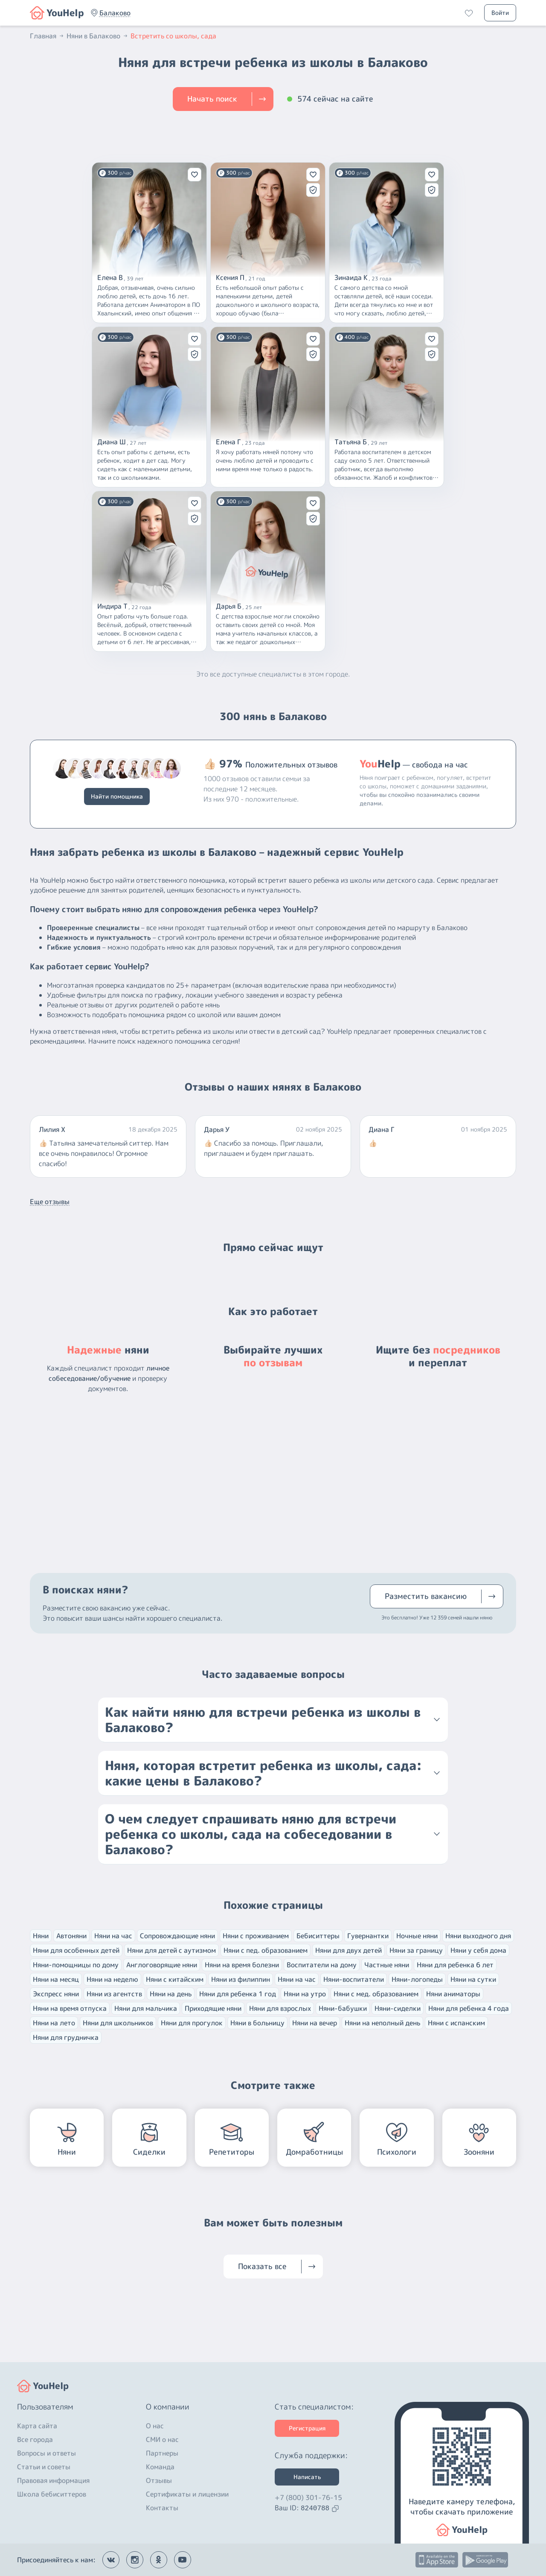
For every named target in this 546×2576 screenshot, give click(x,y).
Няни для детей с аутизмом (171, 1950)
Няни (41, 1935)
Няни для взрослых (280, 2008)
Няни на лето (54, 2023)
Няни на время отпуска (70, 2008)
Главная (47, 36)
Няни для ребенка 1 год (237, 1993)
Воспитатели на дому (322, 1964)
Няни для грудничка (66, 2037)
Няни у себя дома (478, 1950)
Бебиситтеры (318, 1935)
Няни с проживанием (256, 1935)
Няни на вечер (314, 2023)
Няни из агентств (114, 1993)
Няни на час (113, 1935)
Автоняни (71, 1935)
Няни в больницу (257, 2023)
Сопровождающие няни (177, 1935)
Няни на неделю (112, 1979)
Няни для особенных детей (76, 1950)
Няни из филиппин (240, 1979)
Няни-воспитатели (353, 1979)
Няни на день (171, 1993)
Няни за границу (416, 1950)
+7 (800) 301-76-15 (308, 2497)
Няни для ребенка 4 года (468, 2008)
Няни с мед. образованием (376, 1993)
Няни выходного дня (478, 1935)
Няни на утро (305, 1993)
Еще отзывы (50, 1201)
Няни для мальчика (145, 2008)
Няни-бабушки (343, 2008)
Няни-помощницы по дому (76, 1964)
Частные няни (386, 1964)
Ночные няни (417, 1935)
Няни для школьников (118, 2023)
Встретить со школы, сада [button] (173, 36)
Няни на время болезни (242, 1964)
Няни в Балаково (98, 36)
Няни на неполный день (382, 2023)
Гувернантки (368, 1935)
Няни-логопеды (417, 1979)
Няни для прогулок (192, 2023)
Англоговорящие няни (161, 1964)
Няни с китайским (174, 1979)
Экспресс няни (56, 1993)
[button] (115, 13)
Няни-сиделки (398, 2008)
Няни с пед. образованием (266, 1950)
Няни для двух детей (348, 1950)
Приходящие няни (213, 2008)
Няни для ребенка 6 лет (455, 1964)
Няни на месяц (56, 1979)
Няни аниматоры (453, 1993)
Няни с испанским (456, 2023)
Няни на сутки (473, 1979)
